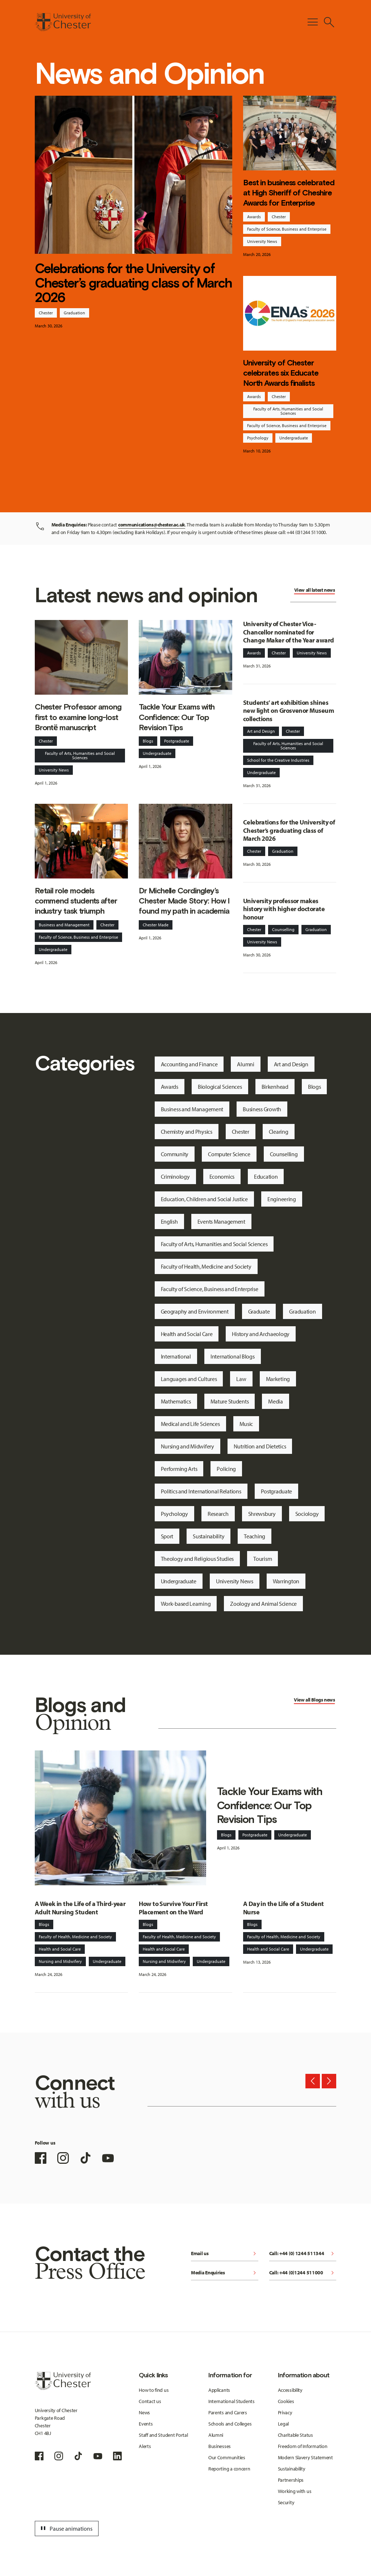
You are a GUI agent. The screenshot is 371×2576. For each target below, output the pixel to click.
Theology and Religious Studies (197, 1558)
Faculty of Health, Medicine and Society (206, 1266)
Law (241, 1378)
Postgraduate (176, 741)
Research (218, 1513)
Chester (46, 312)
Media (275, 1401)
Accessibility (290, 2390)
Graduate (259, 1311)
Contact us (150, 2401)
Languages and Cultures (189, 1378)
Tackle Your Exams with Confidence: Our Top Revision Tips (176, 717)
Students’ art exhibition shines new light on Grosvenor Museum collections (288, 710)
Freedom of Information (303, 2446)
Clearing (278, 1131)
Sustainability (208, 1536)
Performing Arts (179, 1468)
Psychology (257, 438)
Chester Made (155, 924)
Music (246, 1423)
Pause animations (65, 2528)
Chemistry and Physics (186, 1131)
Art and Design (261, 731)
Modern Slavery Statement (305, 2457)
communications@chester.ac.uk (151, 524)
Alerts (145, 2446)
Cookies (286, 2401)
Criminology (175, 1176)
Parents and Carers (227, 2412)
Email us (224, 2254)
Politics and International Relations (201, 1491)
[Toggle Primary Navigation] (312, 22)
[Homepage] (63, 22)
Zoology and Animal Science (263, 1603)
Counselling (283, 929)
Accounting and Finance (189, 1064)
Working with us (295, 2491)
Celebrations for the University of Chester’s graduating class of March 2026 (133, 282)
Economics (221, 1176)
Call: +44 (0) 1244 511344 (303, 2254)
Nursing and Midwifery (187, 1446)
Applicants (219, 2390)
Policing (226, 1468)
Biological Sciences (220, 1086)
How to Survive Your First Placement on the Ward (173, 1907)
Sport (167, 1536)
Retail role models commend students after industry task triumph (76, 901)
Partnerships (291, 2480)
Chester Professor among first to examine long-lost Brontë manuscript (78, 717)
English (169, 1221)
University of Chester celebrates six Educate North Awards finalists (280, 373)
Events (146, 2423)
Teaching (254, 1536)
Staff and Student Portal (163, 2435)
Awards (254, 216)
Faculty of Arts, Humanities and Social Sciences (288, 411)
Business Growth (262, 1109)
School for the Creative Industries (278, 760)
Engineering (281, 1199)
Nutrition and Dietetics (260, 1446)
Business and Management (64, 924)
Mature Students (229, 1401)
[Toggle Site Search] (329, 22)
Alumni (245, 1064)
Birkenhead (275, 1086)
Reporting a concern (229, 2468)
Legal (283, 2423)
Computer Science (229, 1154)
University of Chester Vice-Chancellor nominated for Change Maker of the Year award (288, 632)
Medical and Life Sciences (190, 1423)
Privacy (285, 2412)
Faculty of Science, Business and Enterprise (286, 229)
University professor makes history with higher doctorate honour (284, 909)
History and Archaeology (260, 1333)
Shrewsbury (262, 1513)
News (144, 2412)
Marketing (278, 1378)
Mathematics (176, 1401)
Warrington (286, 1581)
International (176, 1356)
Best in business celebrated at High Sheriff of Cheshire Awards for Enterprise (288, 193)
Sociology (306, 1513)
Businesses (219, 2446)
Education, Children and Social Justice (204, 1199)
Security (286, 2502)
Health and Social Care (187, 1333)
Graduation (74, 312)
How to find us (153, 2390)
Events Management (221, 1221)
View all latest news (314, 590)
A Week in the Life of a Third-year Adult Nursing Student (80, 1907)
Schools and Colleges (229, 2423)
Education (266, 1176)
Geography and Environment (195, 1311)
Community (174, 1154)
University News (262, 241)
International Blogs (232, 1356)
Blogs (148, 741)
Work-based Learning (186, 1603)
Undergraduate (293, 438)
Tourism (262, 1558)
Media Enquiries (224, 2273)
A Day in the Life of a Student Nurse (283, 1907)
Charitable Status (295, 2435)
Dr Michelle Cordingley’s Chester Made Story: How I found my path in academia (184, 901)
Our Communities (226, 2457)
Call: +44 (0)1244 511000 (303, 2273)
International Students (231, 2401)
